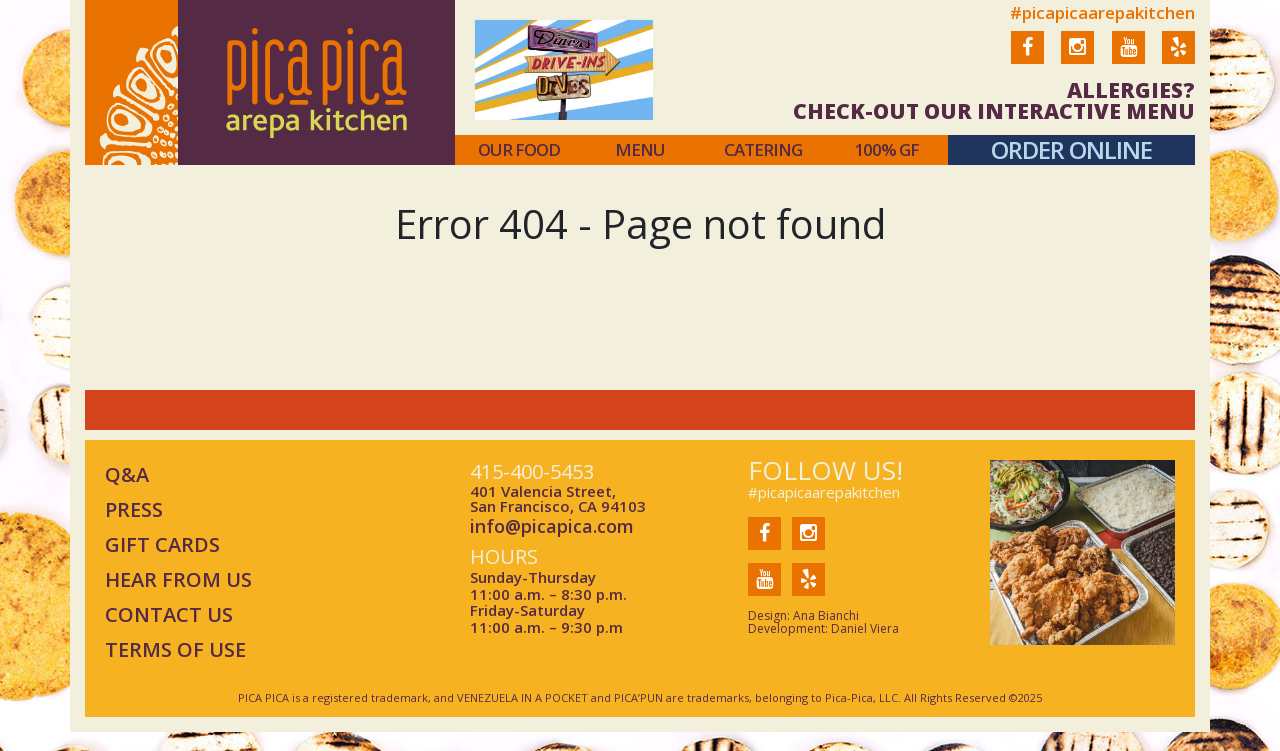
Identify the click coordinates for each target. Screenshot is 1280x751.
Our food (519, 150)
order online (1071, 149)
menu (640, 150)
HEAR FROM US (178, 579)
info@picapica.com (552, 526)
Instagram (1077, 60)
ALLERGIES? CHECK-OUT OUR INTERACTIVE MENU (994, 101)
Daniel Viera (865, 628)
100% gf (886, 150)
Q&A (127, 474)
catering (763, 150)
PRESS (134, 509)
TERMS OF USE (175, 649)
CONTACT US (169, 614)
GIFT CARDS (162, 544)
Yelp (1178, 60)
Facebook (1027, 60)
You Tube (1128, 60)
